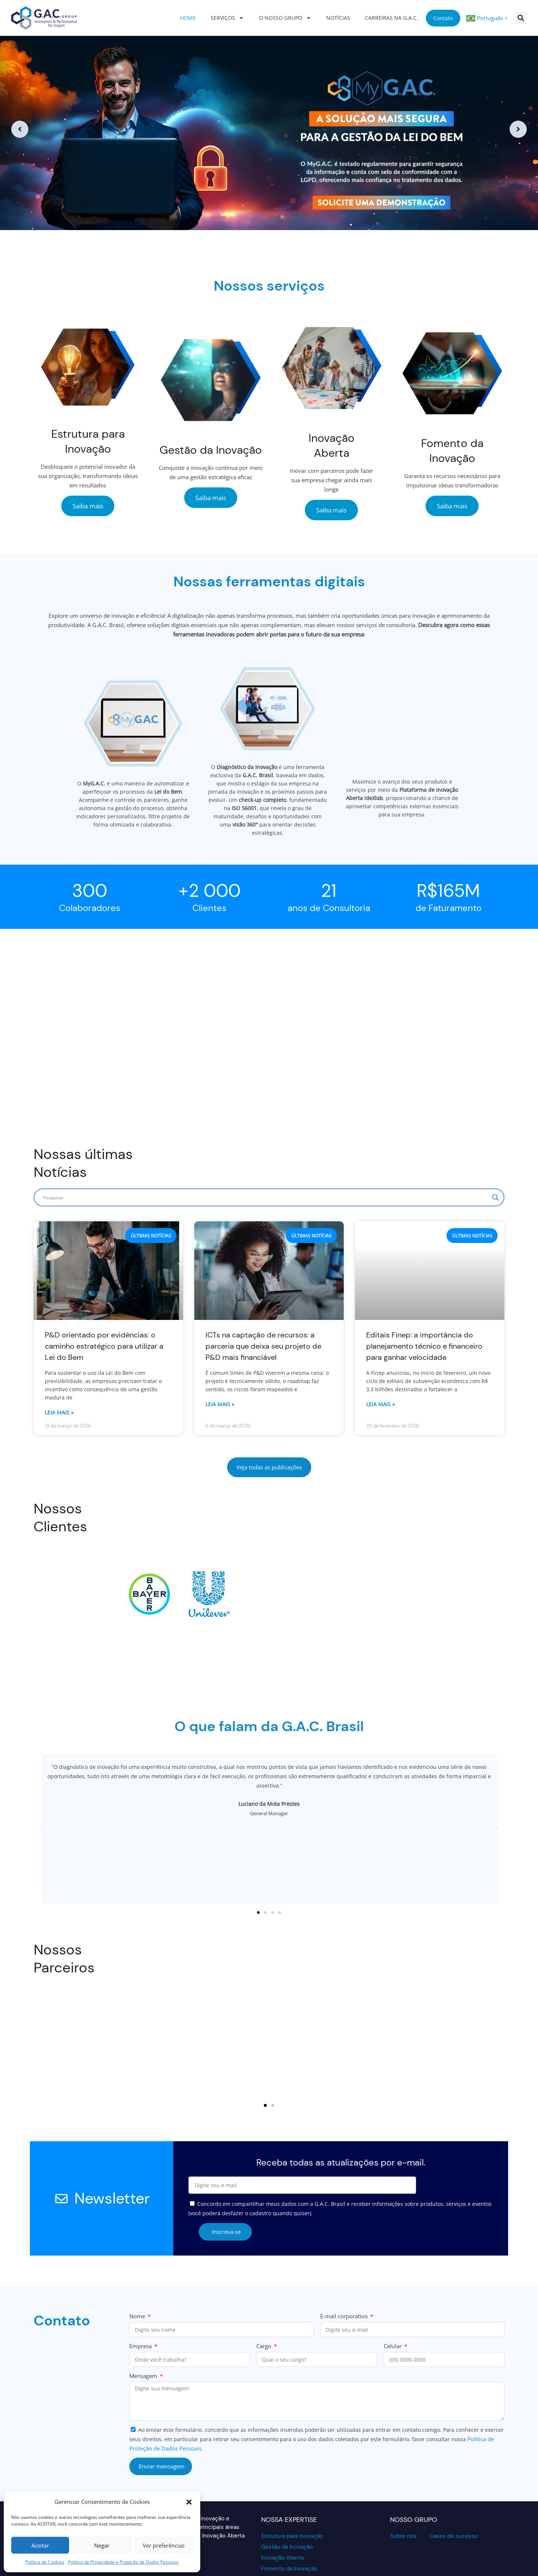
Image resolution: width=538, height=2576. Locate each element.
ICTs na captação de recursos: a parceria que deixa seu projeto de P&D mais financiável (263, 1300)
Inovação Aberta (282, 2511)
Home (188, 17)
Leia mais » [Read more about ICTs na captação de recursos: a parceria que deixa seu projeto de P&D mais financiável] (219, 1358)
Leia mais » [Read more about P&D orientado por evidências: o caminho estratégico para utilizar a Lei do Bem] (59, 1366)
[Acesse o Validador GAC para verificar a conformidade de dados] (408, 2537)
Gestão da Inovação (287, 2501)
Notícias (338, 17)
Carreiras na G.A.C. (391, 17)
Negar (101, 2545)
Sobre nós (403, 2490)
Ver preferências (164, 2545)
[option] (269, 129)
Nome (137, 2270)
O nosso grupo (285, 18)
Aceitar (40, 2545)
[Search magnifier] (495, 1151)
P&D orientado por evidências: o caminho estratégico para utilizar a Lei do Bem (104, 1300)
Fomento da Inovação (289, 2522)
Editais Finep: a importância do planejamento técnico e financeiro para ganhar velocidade (424, 1300)
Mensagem (144, 2330)
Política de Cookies (44, 2562)
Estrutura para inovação (292, 2490)
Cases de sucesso (453, 2490)
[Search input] (265, 1151)
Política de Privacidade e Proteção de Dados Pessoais (123, 2562)
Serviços (227, 18)
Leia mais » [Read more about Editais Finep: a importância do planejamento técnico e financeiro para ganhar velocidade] (380, 1358)
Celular (393, 2300)
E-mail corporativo (344, 2270)
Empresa (141, 2300)
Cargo (264, 2300)
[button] (189, 2502)
